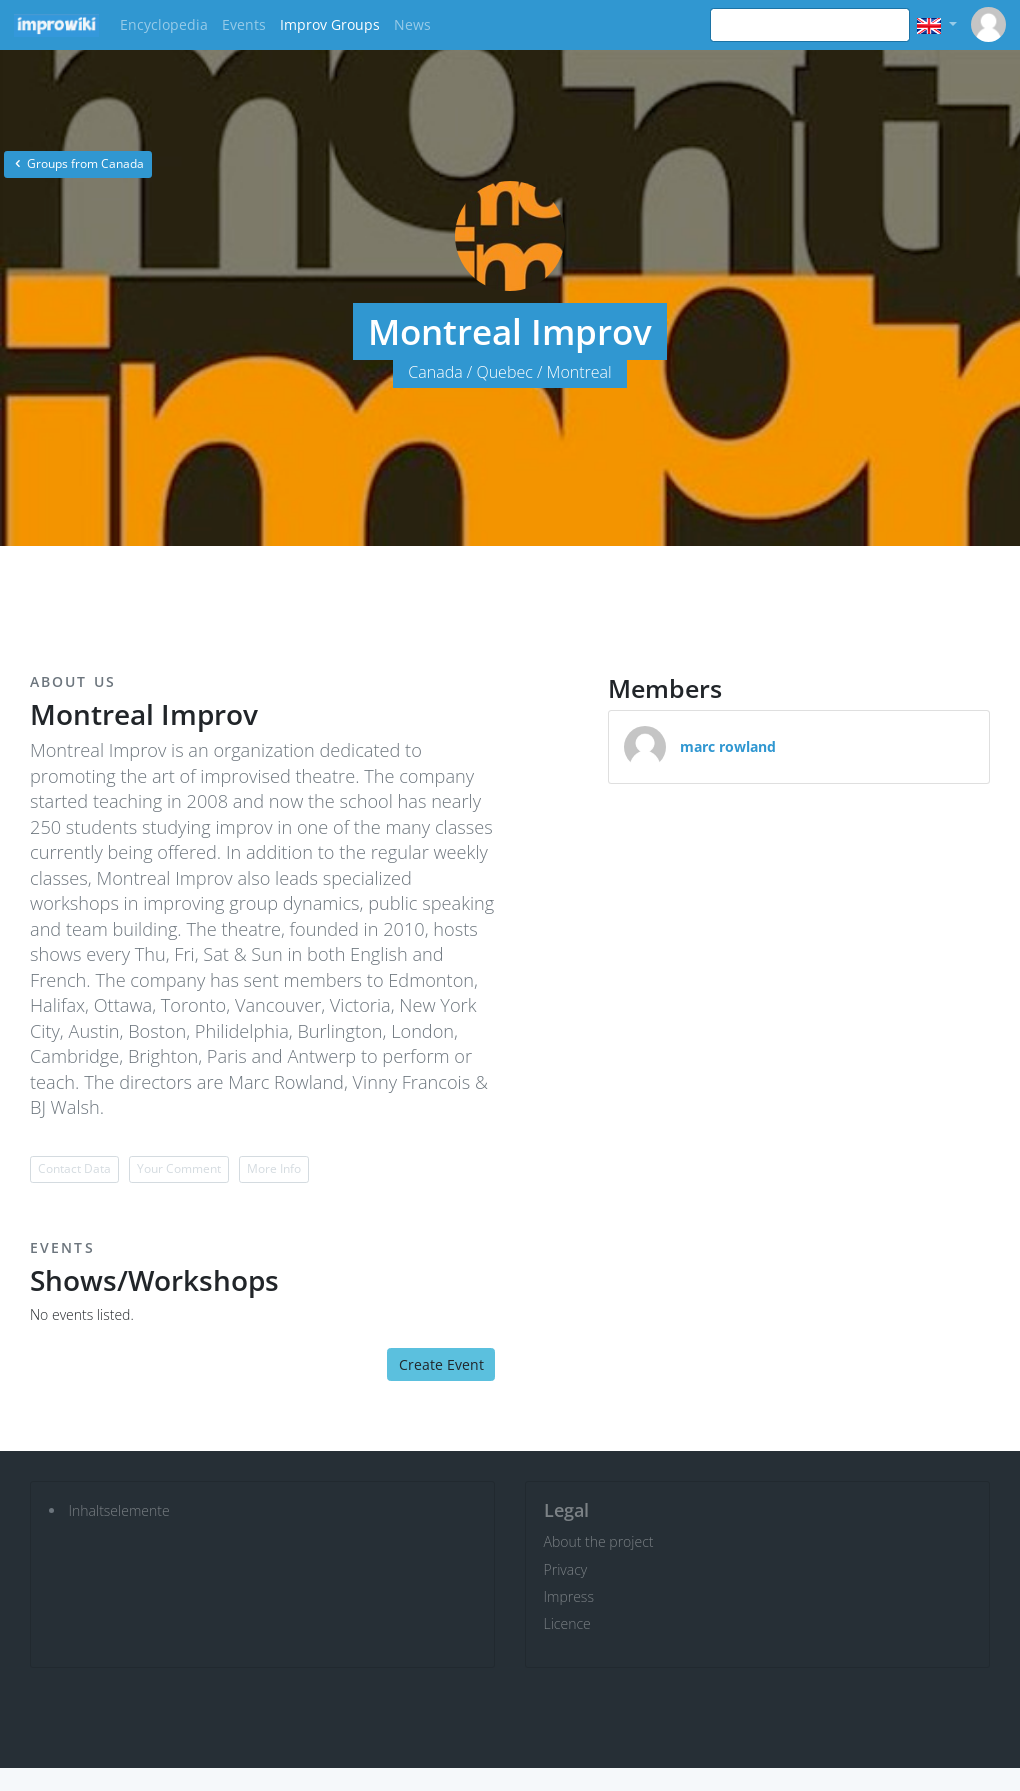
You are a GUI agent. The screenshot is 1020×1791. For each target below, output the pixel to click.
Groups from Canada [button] (78, 163)
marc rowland (728, 746)
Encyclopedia (164, 24)
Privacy (566, 1569)
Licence (567, 1623)
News (412, 24)
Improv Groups (330, 24)
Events (244, 24)
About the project (599, 1541)
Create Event (441, 1364)
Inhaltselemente (119, 1510)
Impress (569, 1596)
